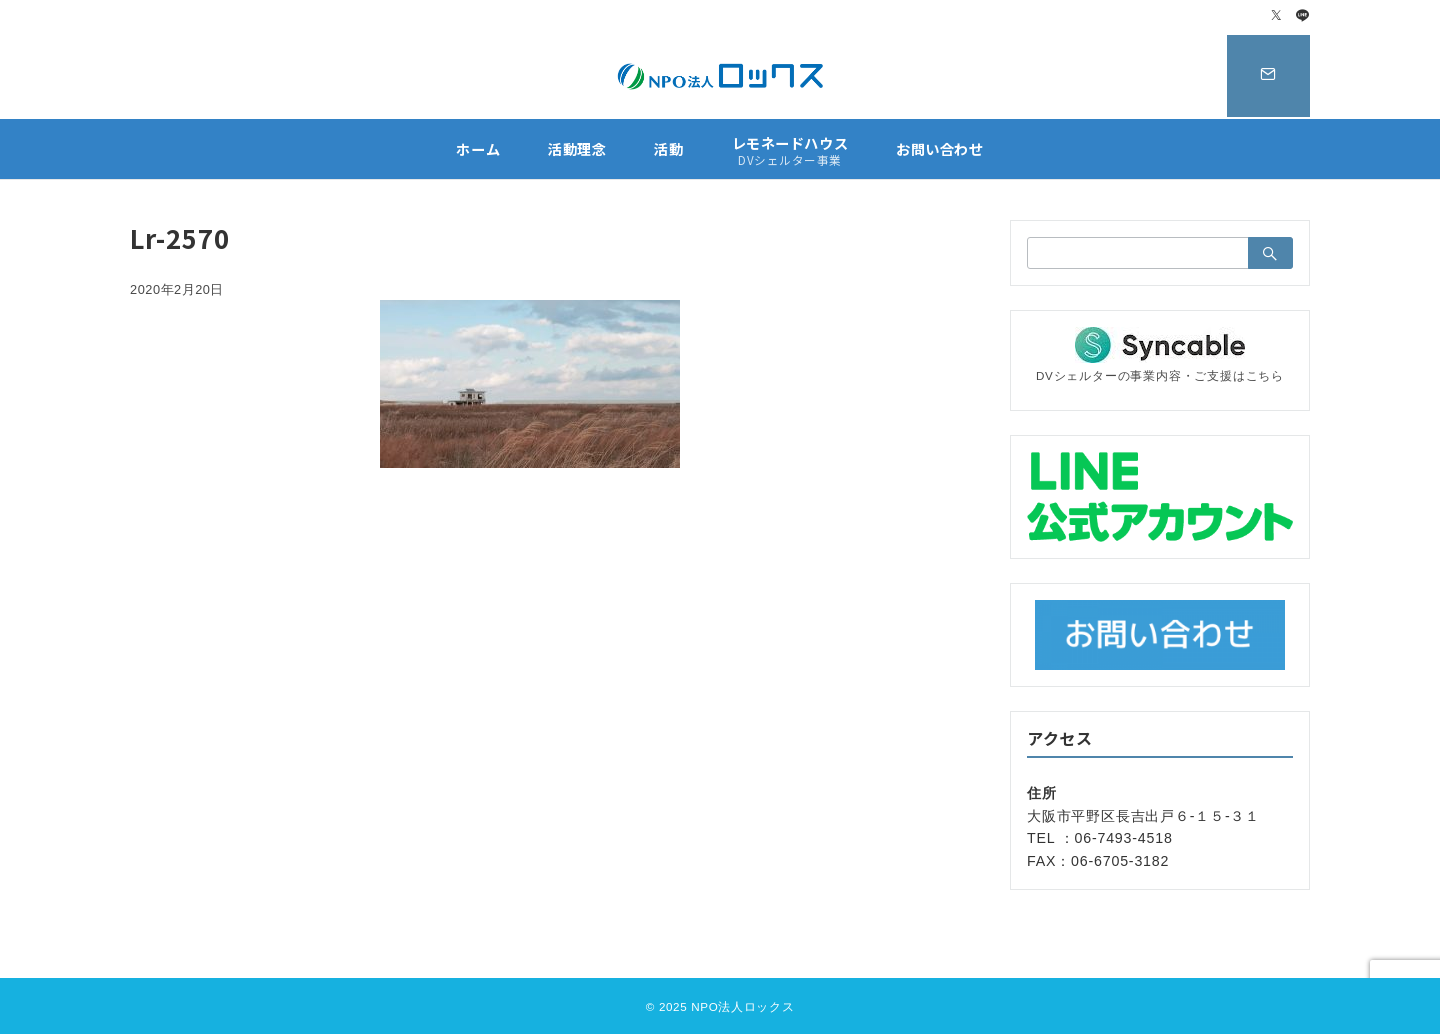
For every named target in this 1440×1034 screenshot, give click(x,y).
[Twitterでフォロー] (1277, 16)
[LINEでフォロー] (1303, 16)
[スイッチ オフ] (1267, 76)
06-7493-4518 (1124, 838)
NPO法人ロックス (742, 1006)
